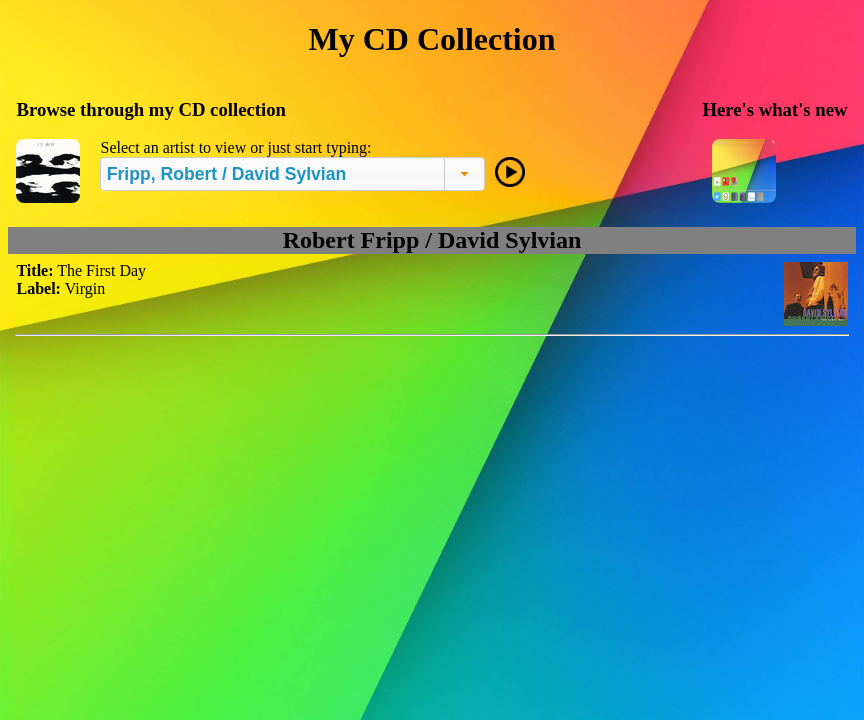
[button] (464, 174)
